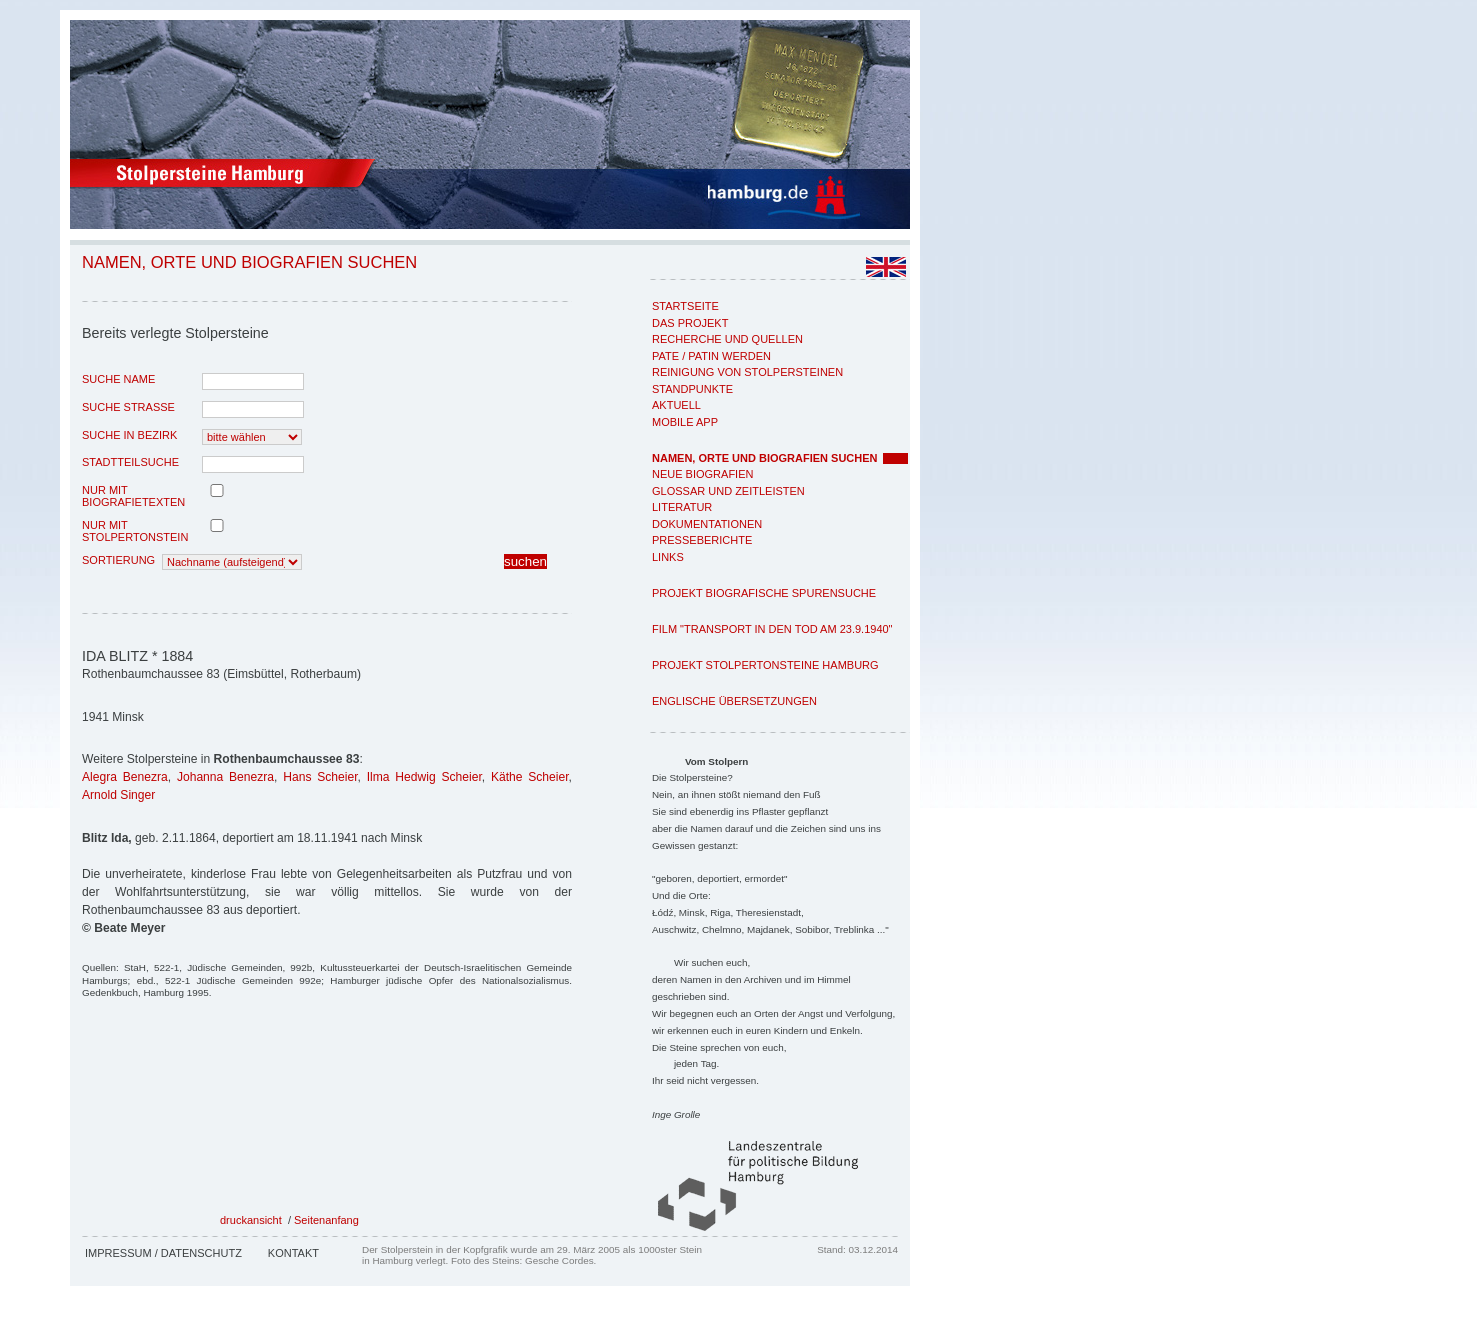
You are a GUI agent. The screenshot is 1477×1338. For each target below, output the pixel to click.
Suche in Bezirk (129, 435)
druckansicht (251, 1220)
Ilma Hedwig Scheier (424, 777)
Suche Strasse (128, 407)
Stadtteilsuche (130, 462)
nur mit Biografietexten (133, 496)
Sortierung (118, 560)
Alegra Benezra (125, 777)
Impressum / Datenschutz (163, 1253)
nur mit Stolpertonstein (135, 531)
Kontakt (293, 1253)
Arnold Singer (118, 795)
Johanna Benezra (225, 777)
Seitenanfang (326, 1220)
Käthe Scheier (530, 777)
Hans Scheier (320, 777)
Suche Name (118, 379)
